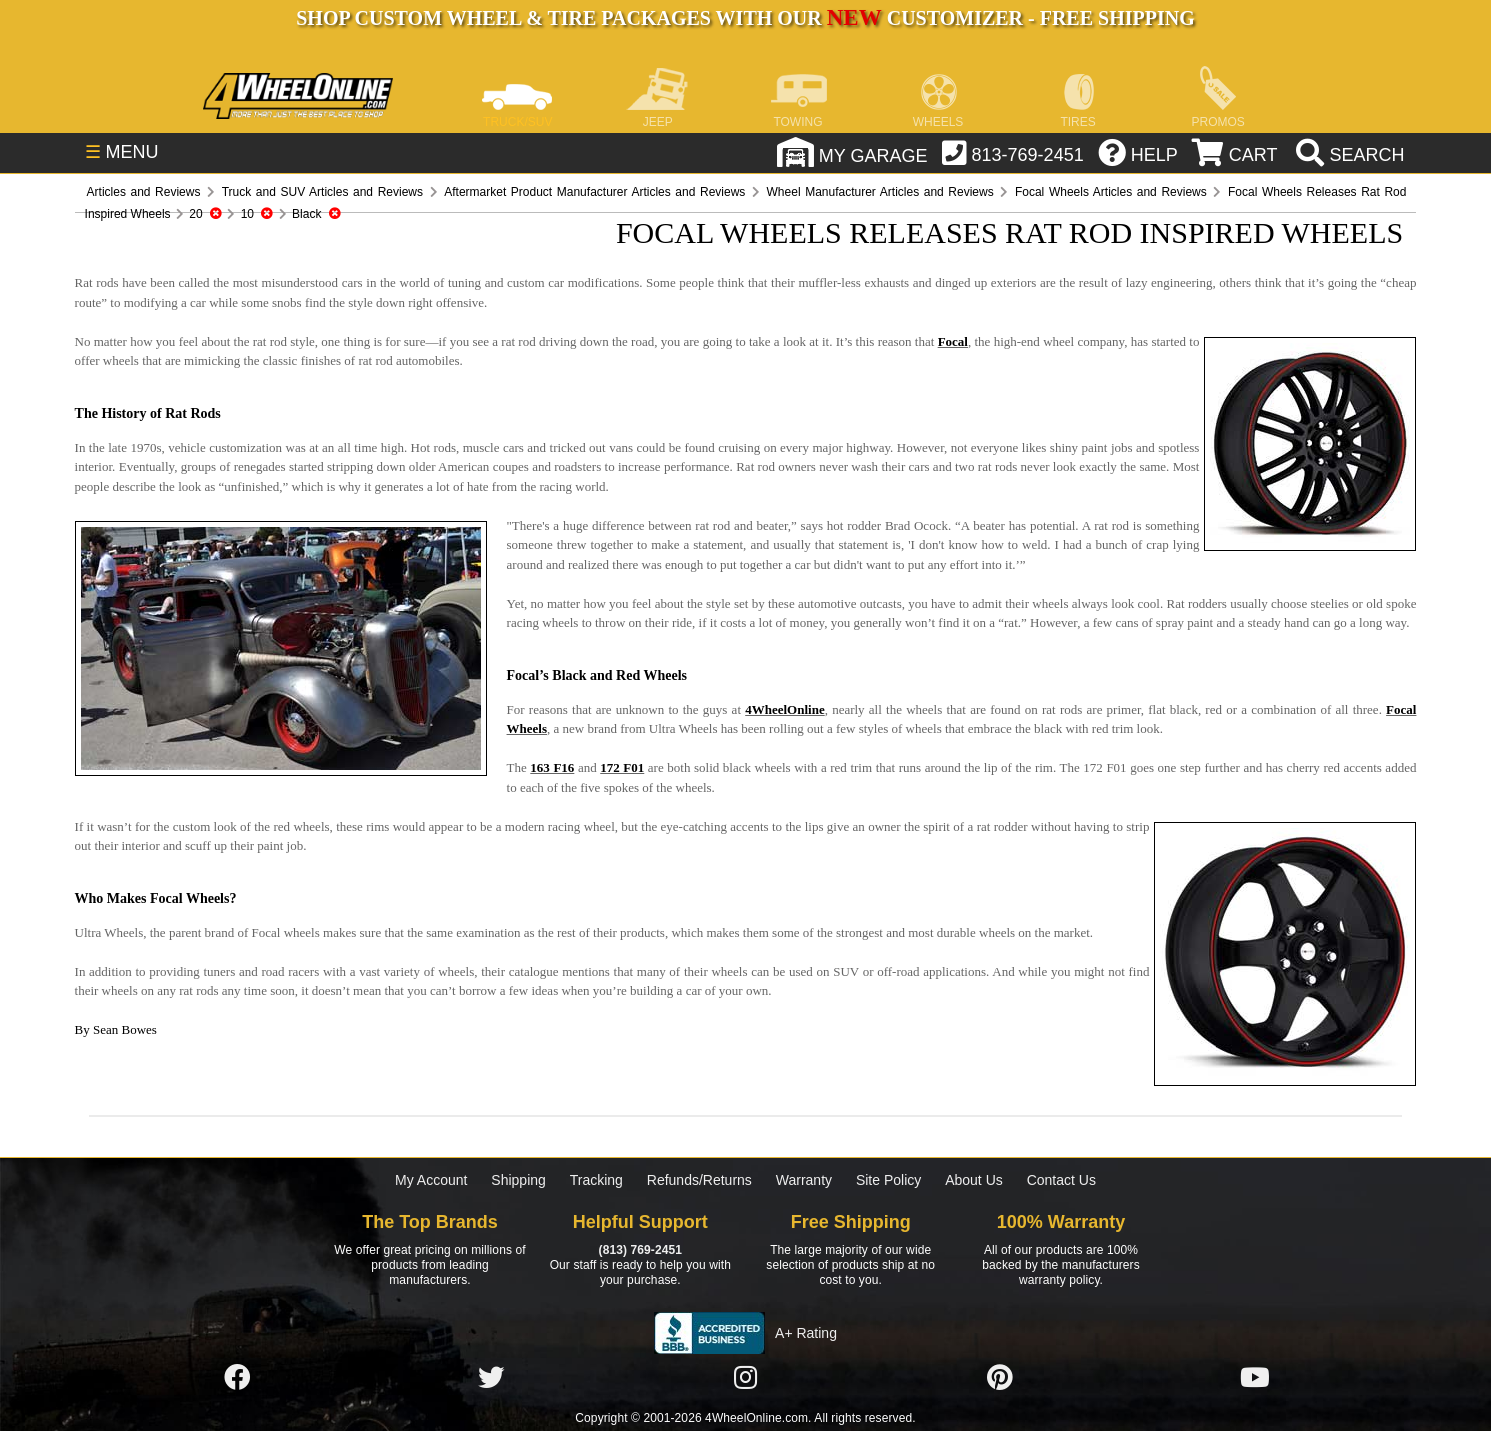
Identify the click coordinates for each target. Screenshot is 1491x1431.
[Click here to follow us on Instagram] (746, 1379)
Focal (953, 341)
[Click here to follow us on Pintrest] (1000, 1379)
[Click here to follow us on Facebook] (237, 1379)
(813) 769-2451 (640, 1250)
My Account (431, 1180)
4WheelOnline (784, 709)
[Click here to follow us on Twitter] (491, 1379)
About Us (974, 1180)
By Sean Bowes (116, 1029)
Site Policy (888, 1180)
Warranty (804, 1180)
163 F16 (552, 767)
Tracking (596, 1180)
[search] (1347, 155)
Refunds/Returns (699, 1180)
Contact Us (1061, 1180)
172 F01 (622, 767)
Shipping (518, 1180)
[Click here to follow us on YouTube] (1255, 1379)
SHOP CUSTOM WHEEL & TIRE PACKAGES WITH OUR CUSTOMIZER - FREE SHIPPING (745, 18)
